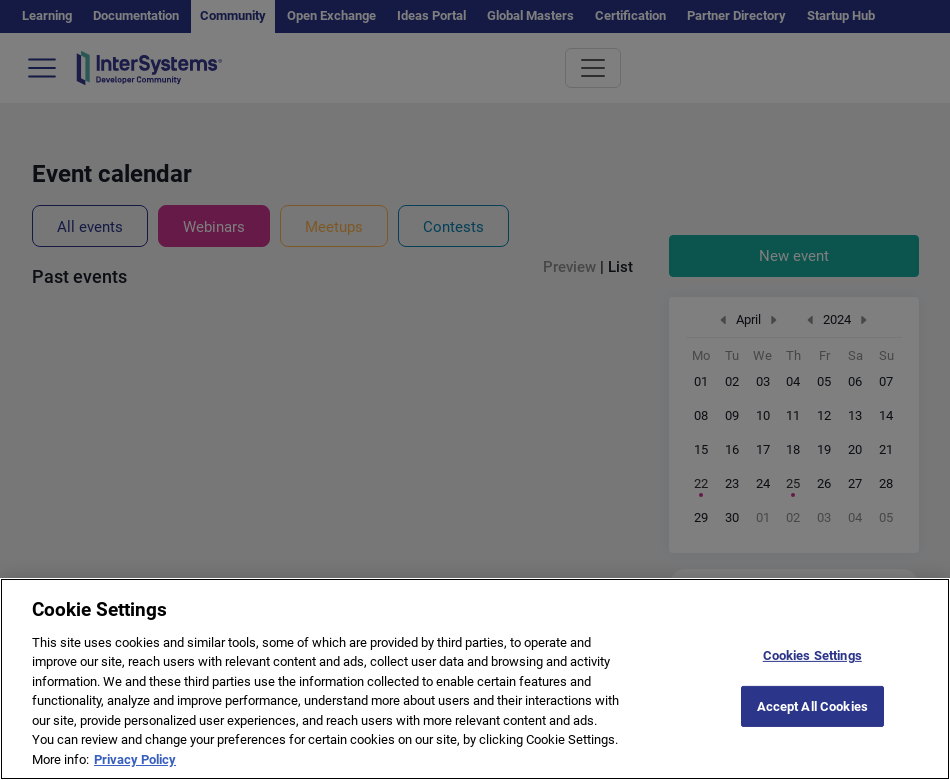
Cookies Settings (812, 673)
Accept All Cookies (812, 724)
